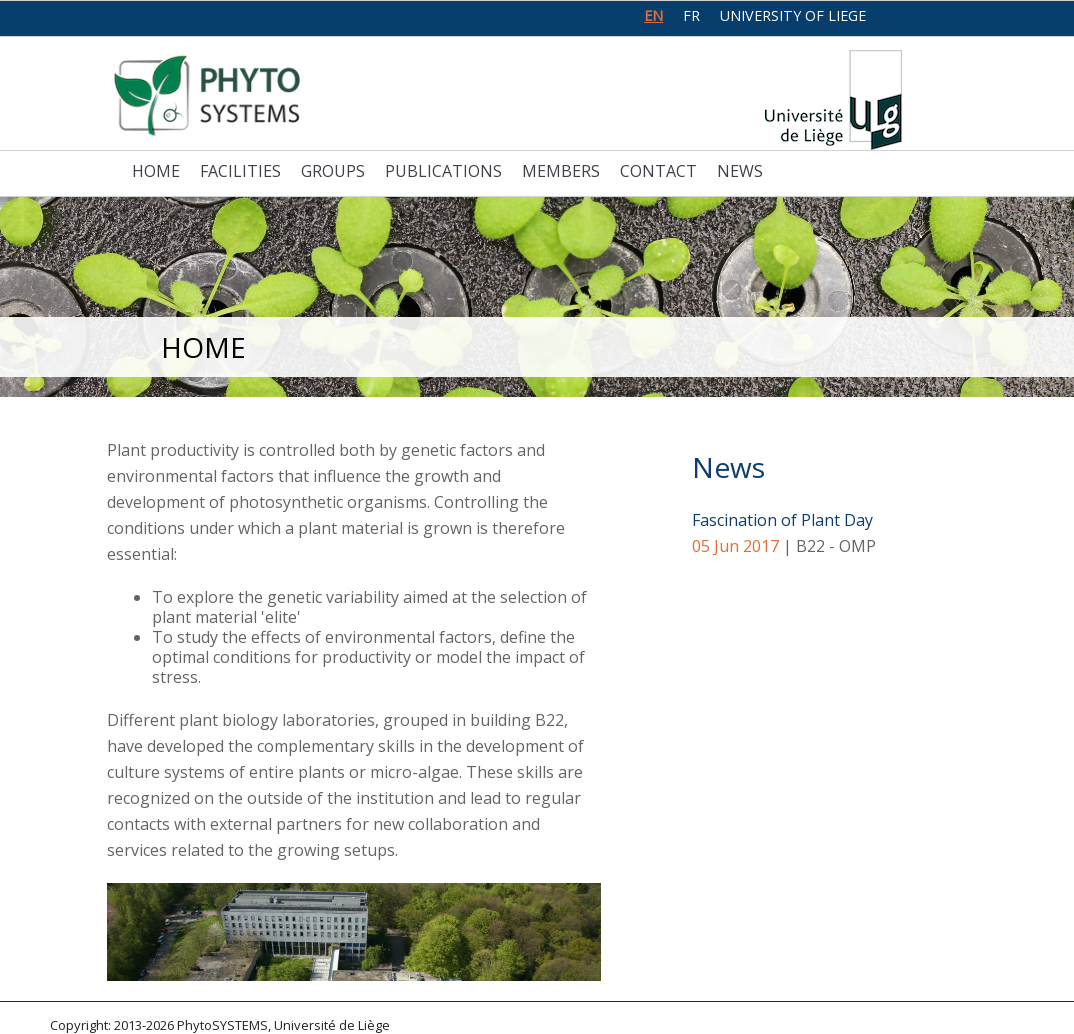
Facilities (240, 171)
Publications (443, 171)
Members (561, 171)
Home (156, 171)
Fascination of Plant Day (782, 520)
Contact (658, 171)
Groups (333, 171)
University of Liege (793, 15)
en (653, 15)
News (740, 171)
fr (691, 15)
